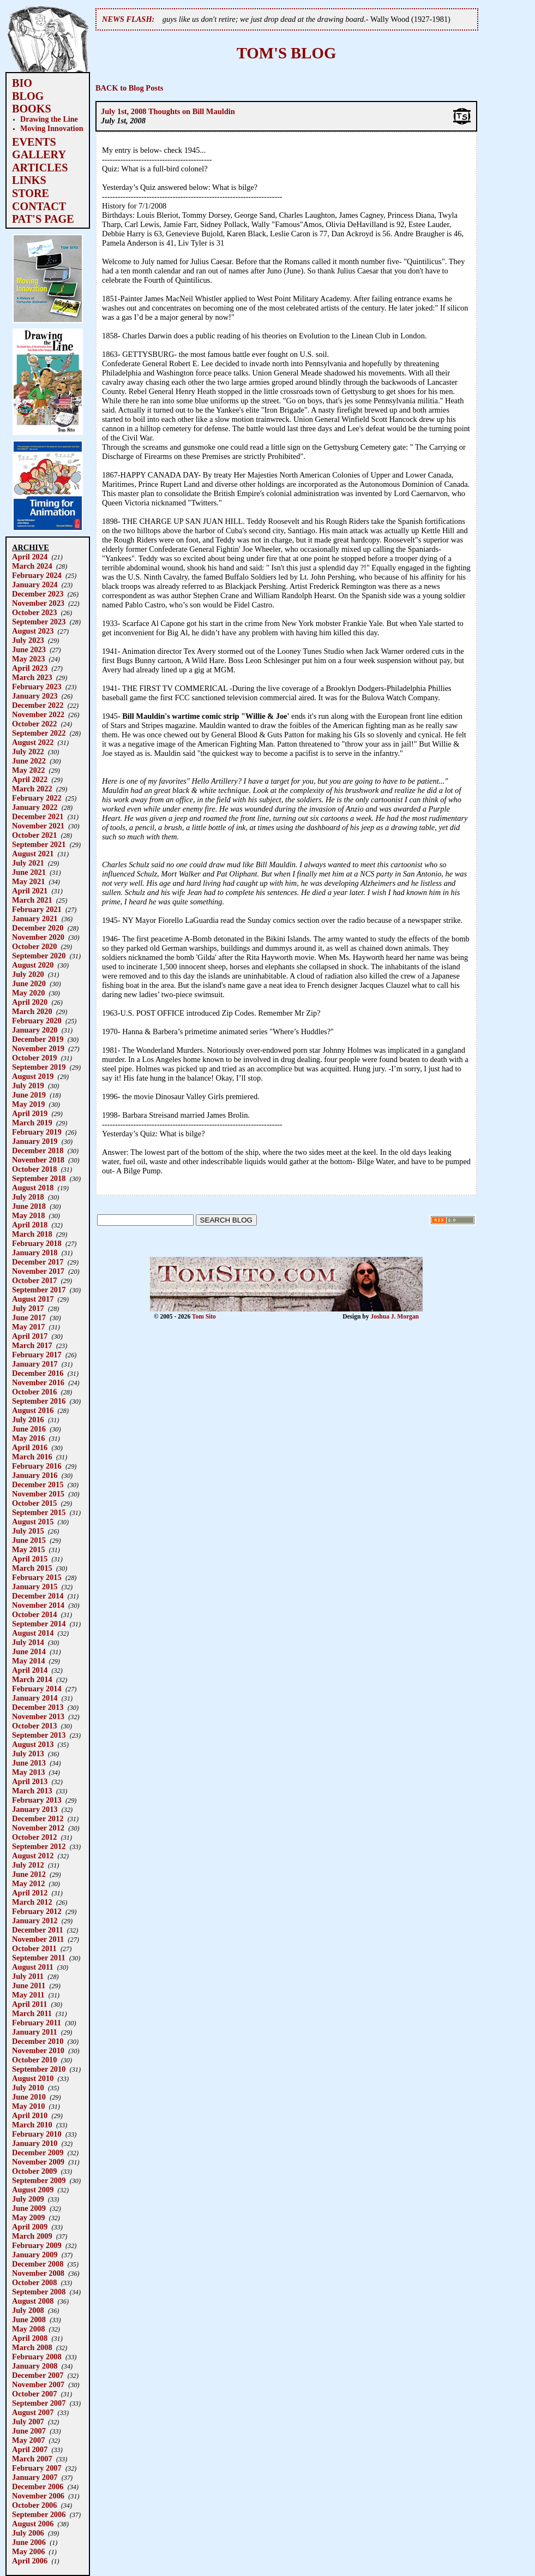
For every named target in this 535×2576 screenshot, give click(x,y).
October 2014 (34, 1614)
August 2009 (32, 2189)
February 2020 (37, 1020)
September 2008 (38, 2291)
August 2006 (32, 2523)
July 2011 (28, 1976)
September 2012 (38, 1846)
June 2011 (28, 1985)
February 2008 (37, 2356)
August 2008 (32, 2301)
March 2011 (32, 2013)
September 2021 (38, 844)
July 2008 (28, 2310)
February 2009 (37, 2245)
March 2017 (32, 1345)
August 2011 (32, 1967)
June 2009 (29, 2208)
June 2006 (29, 2542)
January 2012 (35, 1920)
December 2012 (37, 1818)
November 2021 (38, 825)
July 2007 (28, 2421)
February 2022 (37, 798)
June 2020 (29, 983)
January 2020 (35, 1029)
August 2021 (32, 853)
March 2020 (32, 1011)
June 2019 (29, 1094)
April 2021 (29, 890)
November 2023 (38, 603)
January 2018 (35, 1252)
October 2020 (34, 946)
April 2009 (29, 2226)
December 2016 (37, 1373)
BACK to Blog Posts (129, 88)
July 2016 (28, 1419)
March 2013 (32, 1790)
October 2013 (34, 1725)
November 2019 (38, 1048)
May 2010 (28, 2106)
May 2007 (28, 2440)
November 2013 (38, 1716)
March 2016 (32, 1456)
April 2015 (29, 1558)
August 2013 (32, 1744)
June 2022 (29, 760)
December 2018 (37, 1150)
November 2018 (38, 1159)
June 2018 (29, 1206)
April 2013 (29, 1781)
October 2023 (34, 612)
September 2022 (38, 733)
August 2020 (32, 965)
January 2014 (35, 1698)
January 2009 (35, 2254)
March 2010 (32, 2124)
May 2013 (28, 1772)
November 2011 (38, 1939)
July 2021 (28, 862)
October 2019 (34, 1057)
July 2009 (28, 2199)
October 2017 (34, 1280)
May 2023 (28, 658)
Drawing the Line (49, 119)
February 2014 (37, 1688)
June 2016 (29, 1428)
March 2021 (32, 900)
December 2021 (37, 816)
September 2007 (38, 2403)
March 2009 (32, 2236)
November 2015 (38, 1493)
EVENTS (34, 142)
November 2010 (38, 2050)
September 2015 (38, 1512)
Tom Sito (204, 1316)
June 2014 (29, 1651)
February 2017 (37, 1354)
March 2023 (32, 677)
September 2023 (38, 621)
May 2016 (28, 1438)
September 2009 (38, 2180)
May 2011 (28, 1994)
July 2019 (28, 1085)
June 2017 (29, 1317)
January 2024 (35, 584)
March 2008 (32, 2347)
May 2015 (28, 1549)
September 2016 (38, 1401)
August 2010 (32, 2078)
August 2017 (32, 1299)
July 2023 (28, 640)
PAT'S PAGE (43, 219)
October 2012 (34, 1837)
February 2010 (37, 2134)
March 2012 (32, 1902)
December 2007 (37, 2375)
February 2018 (37, 1243)
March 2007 (32, 2458)
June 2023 (29, 649)
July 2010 (28, 2087)
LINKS (29, 180)
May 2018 (28, 1215)
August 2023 (32, 631)
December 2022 (37, 705)
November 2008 (38, 2273)
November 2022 (38, 714)
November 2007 (38, 2384)
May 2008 (28, 2328)
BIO (22, 83)
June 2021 (29, 872)
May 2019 (28, 1104)
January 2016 (35, 1475)
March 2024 (32, 566)
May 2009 (28, 2217)
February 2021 (37, 909)
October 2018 (34, 1169)
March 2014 (32, 1679)
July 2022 (28, 751)
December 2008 (37, 2263)
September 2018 (38, 1178)
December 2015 (37, 1484)
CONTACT (39, 206)
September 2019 (38, 1067)
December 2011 (37, 1929)
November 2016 (38, 1382)
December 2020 (37, 927)
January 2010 (35, 2143)
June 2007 (29, 2430)
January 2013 (35, 1809)
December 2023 (37, 593)
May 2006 (28, 2551)
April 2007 (29, 2449)
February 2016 (37, 1466)
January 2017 (35, 1363)
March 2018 (32, 1234)
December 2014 (37, 1595)
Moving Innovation (51, 128)
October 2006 (34, 2505)
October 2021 (34, 835)
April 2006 (29, 2560)
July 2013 (28, 1753)
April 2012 (29, 1892)
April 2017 (29, 1336)
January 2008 (35, 2366)
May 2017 (28, 1326)
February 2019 (37, 1132)
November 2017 (38, 1271)
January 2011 (34, 2032)
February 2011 (36, 2022)
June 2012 (29, 1874)
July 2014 (28, 1642)
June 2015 (29, 1540)
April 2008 (29, 2338)
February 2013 (37, 1800)
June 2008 (29, 2319)
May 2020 (28, 992)
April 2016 (29, 1447)
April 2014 (29, 1670)
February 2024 (37, 575)
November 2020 (38, 937)
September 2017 (38, 1289)
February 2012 (37, 1911)
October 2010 (34, 2059)
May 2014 (28, 1660)
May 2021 (28, 881)
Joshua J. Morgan (394, 1316)
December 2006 (37, 2486)
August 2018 (32, 1187)
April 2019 (29, 1113)
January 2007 (35, 2477)
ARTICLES (40, 168)
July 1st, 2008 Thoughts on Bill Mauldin (168, 111)
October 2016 (34, 1391)
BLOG (28, 96)
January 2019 (35, 1141)
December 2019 (37, 1039)
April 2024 (29, 556)
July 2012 (28, 1865)
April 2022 (29, 779)
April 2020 (29, 1002)
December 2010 (37, 2041)
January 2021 (35, 918)
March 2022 (32, 788)
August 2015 (32, 1521)
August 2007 (32, 2412)
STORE (30, 193)
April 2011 (29, 2004)
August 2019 (32, 1076)
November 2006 (38, 2495)
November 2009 (38, 2161)
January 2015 (35, 1586)
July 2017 (28, 1308)
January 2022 (35, 807)
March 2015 (32, 1568)
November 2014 (38, 1605)
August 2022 (32, 742)
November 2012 (38, 1827)
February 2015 (37, 1577)
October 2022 (34, 723)
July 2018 (28, 1196)
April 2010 (29, 2115)
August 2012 (32, 1855)
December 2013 (37, 1707)
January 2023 (35, 695)
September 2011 (38, 1957)
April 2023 (29, 668)
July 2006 (28, 2533)
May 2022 (28, 770)
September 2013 (38, 1735)
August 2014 (32, 1633)
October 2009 (34, 2171)
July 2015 (28, 1530)
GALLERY (39, 154)
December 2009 (37, 2152)
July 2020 (28, 974)
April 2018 (29, 1224)
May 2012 (28, 1883)
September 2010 (38, 2069)
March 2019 (32, 1122)
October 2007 (34, 2393)
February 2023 (37, 686)
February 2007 (37, 2468)
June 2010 (29, 2096)
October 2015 (34, 1503)
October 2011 (34, 1948)
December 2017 (37, 1261)
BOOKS (31, 109)
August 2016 (32, 1410)
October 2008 (34, 2282)
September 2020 (38, 955)
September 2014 (38, 1623)
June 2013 (29, 1762)
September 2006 (38, 2514)
